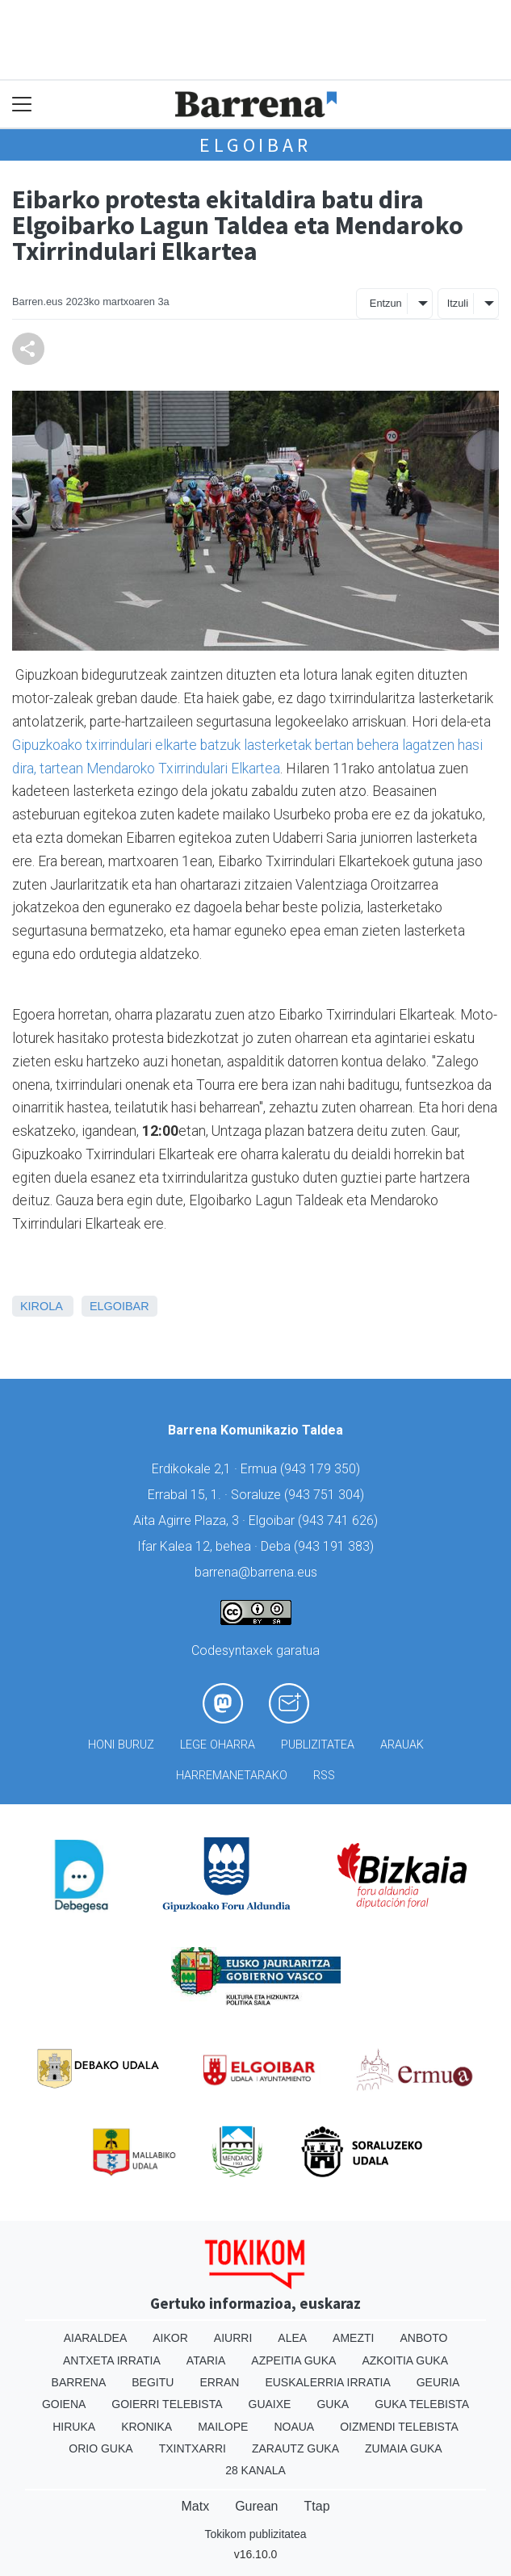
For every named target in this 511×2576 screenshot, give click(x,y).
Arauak (402, 1745)
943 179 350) (322, 1468)
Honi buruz (121, 1745)
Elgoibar (255, 144)
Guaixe (270, 2404)
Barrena (79, 2382)
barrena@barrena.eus (256, 1572)
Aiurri (233, 2337)
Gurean (256, 2506)
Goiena (64, 2404)
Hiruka (73, 2426)
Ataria (206, 2360)
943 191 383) (336, 1546)
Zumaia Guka (403, 2448)
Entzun (386, 303)
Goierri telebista (166, 2404)
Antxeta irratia (112, 2360)
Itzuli (457, 303)
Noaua (294, 2426)
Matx (195, 2506)
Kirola (41, 1306)
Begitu (153, 2382)
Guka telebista (422, 2404)
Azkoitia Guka (405, 2360)
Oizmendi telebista (399, 2426)
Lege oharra (217, 1745)
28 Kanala (255, 2470)
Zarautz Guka (295, 2448)
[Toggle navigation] (22, 104)
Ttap (317, 2506)
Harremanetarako (231, 1775)
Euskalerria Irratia (327, 2382)
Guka (332, 2404)
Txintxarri (192, 2448)
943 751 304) (326, 1494)
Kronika (146, 2426)
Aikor (170, 2337)
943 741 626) (340, 1520)
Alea (292, 2337)
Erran (219, 2382)
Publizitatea (317, 1745)
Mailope (223, 2426)
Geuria (438, 2382)
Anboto (423, 2337)
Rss (324, 1775)
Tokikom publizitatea (255, 2534)
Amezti (353, 2337)
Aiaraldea (96, 2337)
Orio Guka (100, 2448)
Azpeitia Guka (293, 2360)
